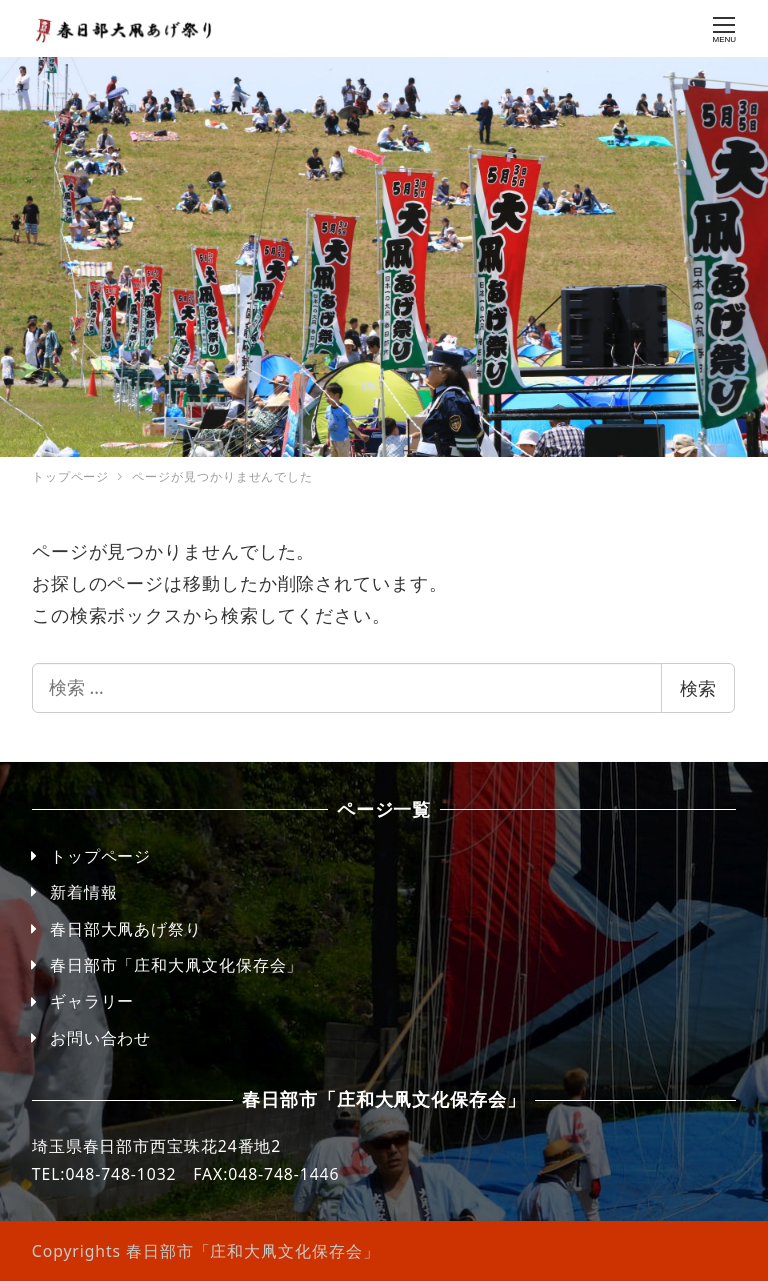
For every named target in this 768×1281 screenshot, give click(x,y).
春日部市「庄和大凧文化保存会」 (177, 965)
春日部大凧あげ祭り (126, 929)
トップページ (100, 856)
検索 (698, 688)
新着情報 (84, 892)
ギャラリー (92, 1001)
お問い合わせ (100, 1038)
